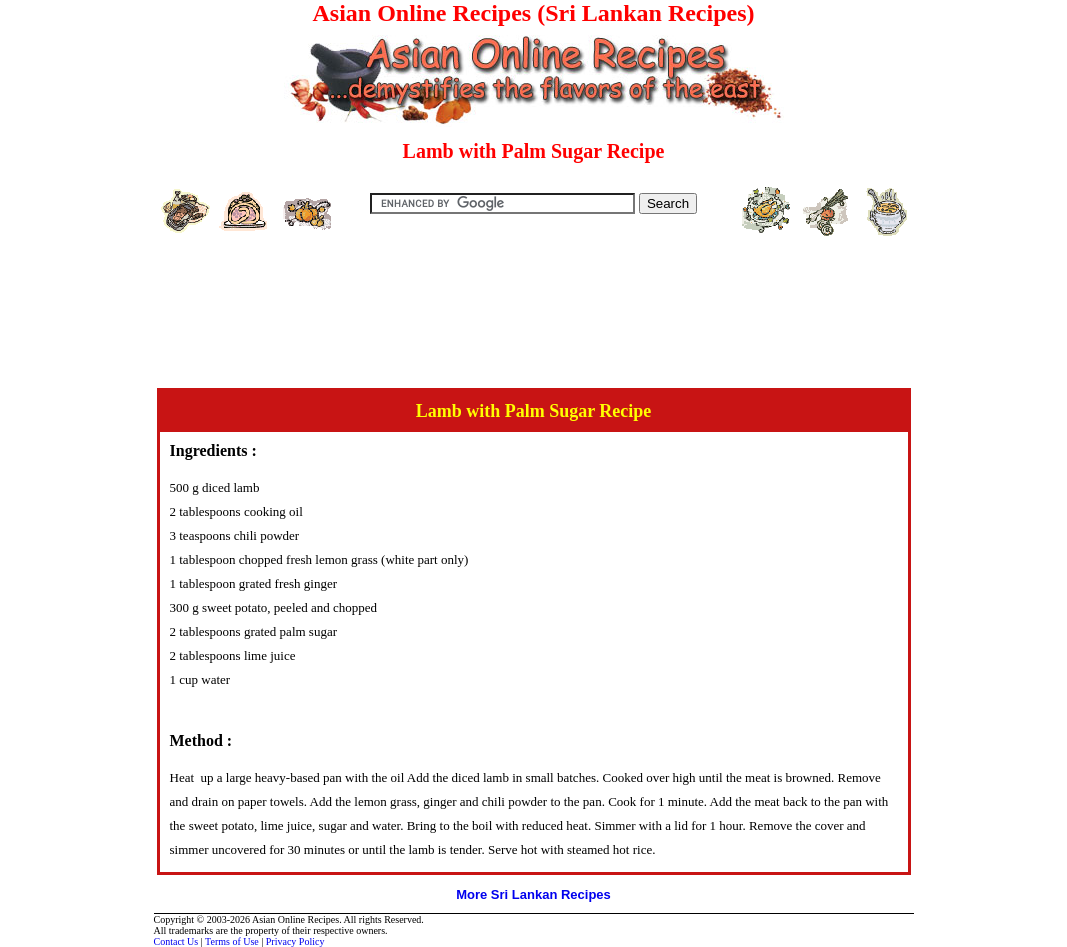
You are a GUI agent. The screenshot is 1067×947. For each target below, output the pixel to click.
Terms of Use (232, 941)
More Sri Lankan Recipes (533, 894)
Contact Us (176, 941)
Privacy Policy (295, 941)
